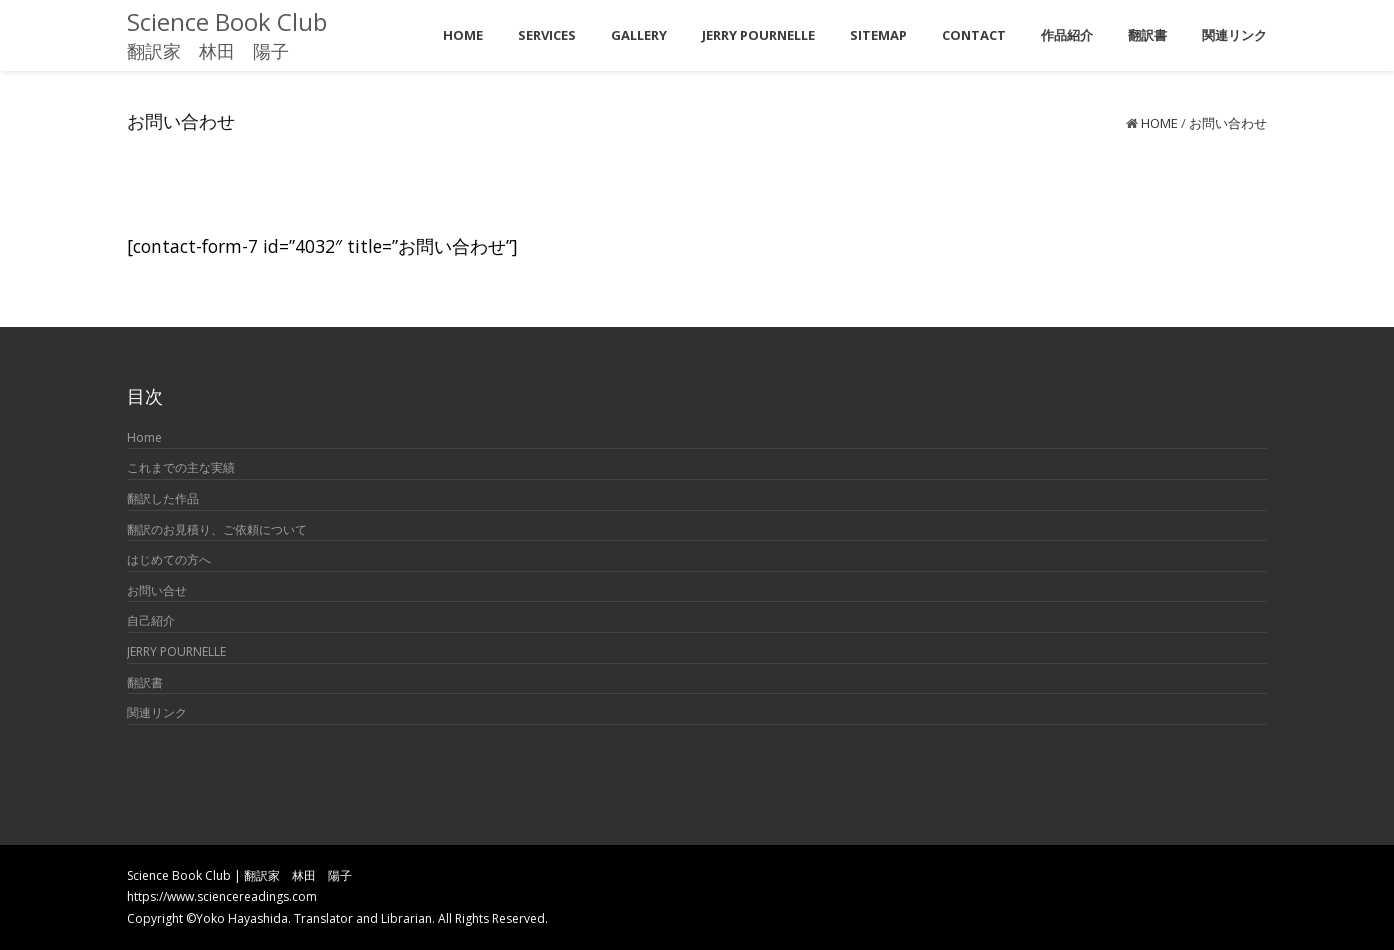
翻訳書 (145, 682)
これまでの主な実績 (181, 467)
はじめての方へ (169, 559)
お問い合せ (157, 590)
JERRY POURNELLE (176, 651)
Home (1159, 123)
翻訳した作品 (163, 498)
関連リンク (157, 712)
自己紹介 (151, 620)
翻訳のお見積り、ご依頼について (217, 529)
